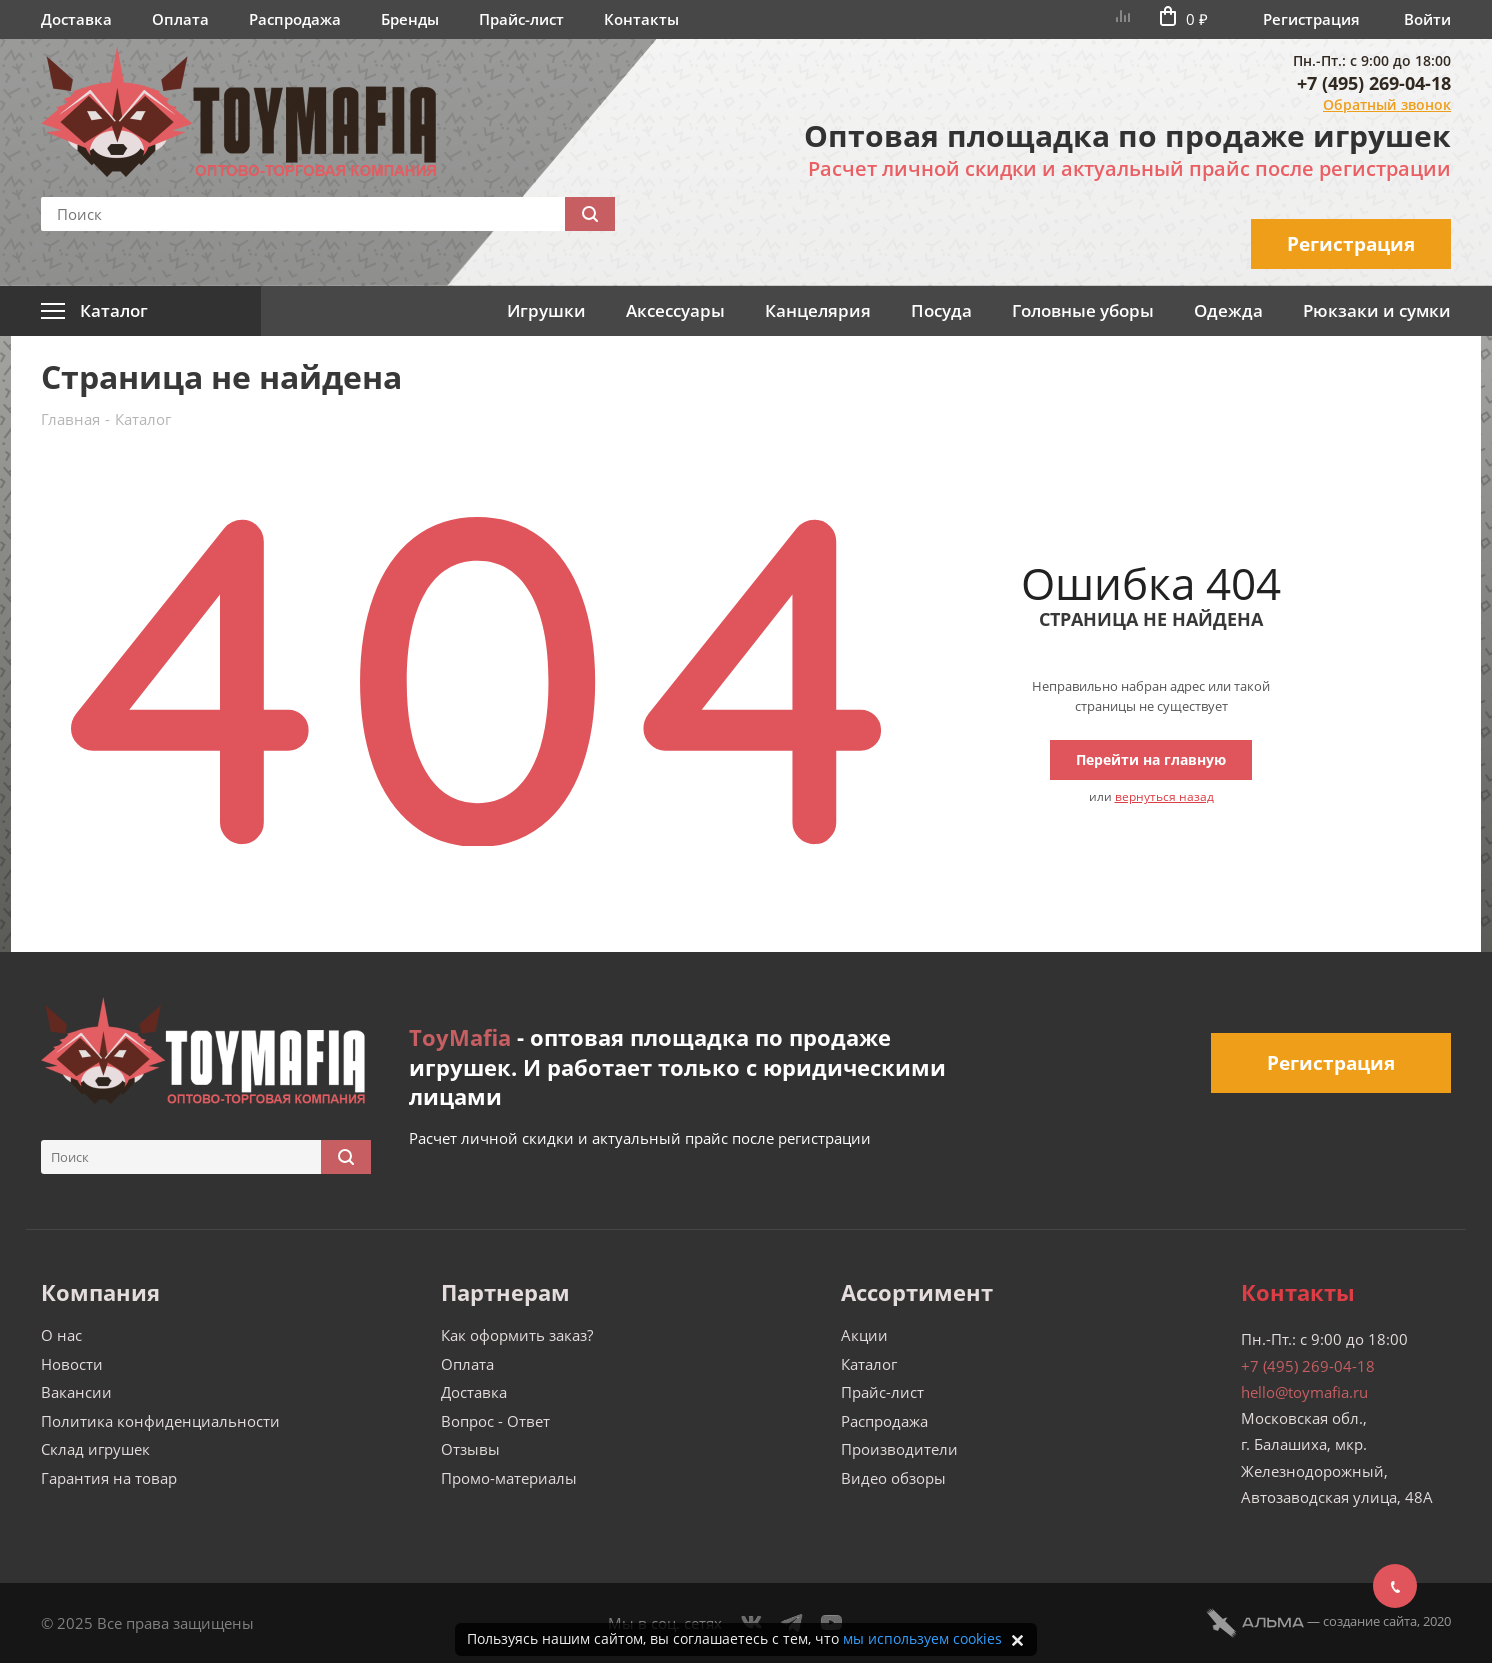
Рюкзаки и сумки (1377, 310)
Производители (899, 1449)
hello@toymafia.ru (1304, 1392)
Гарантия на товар (109, 1478)
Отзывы (470, 1449)
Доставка (76, 19)
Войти (1427, 19)
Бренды (410, 19)
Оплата (180, 19)
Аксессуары (675, 310)
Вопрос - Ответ (495, 1421)
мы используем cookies (922, 1638)
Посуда (941, 310)
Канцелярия (818, 310)
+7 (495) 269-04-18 (1374, 83)
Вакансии (76, 1392)
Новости (72, 1364)
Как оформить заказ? (517, 1335)
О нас (61, 1335)
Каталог (869, 1364)
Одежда (1228, 310)
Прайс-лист (521, 19)
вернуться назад (1164, 796)
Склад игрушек (95, 1449)
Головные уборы (1083, 310)
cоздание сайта (1370, 1621)
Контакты (641, 19)
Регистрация (1311, 19)
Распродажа (295, 19)
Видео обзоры (893, 1478)
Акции (864, 1335)
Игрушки (546, 310)
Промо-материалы (509, 1478)
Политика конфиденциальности (160, 1421)
